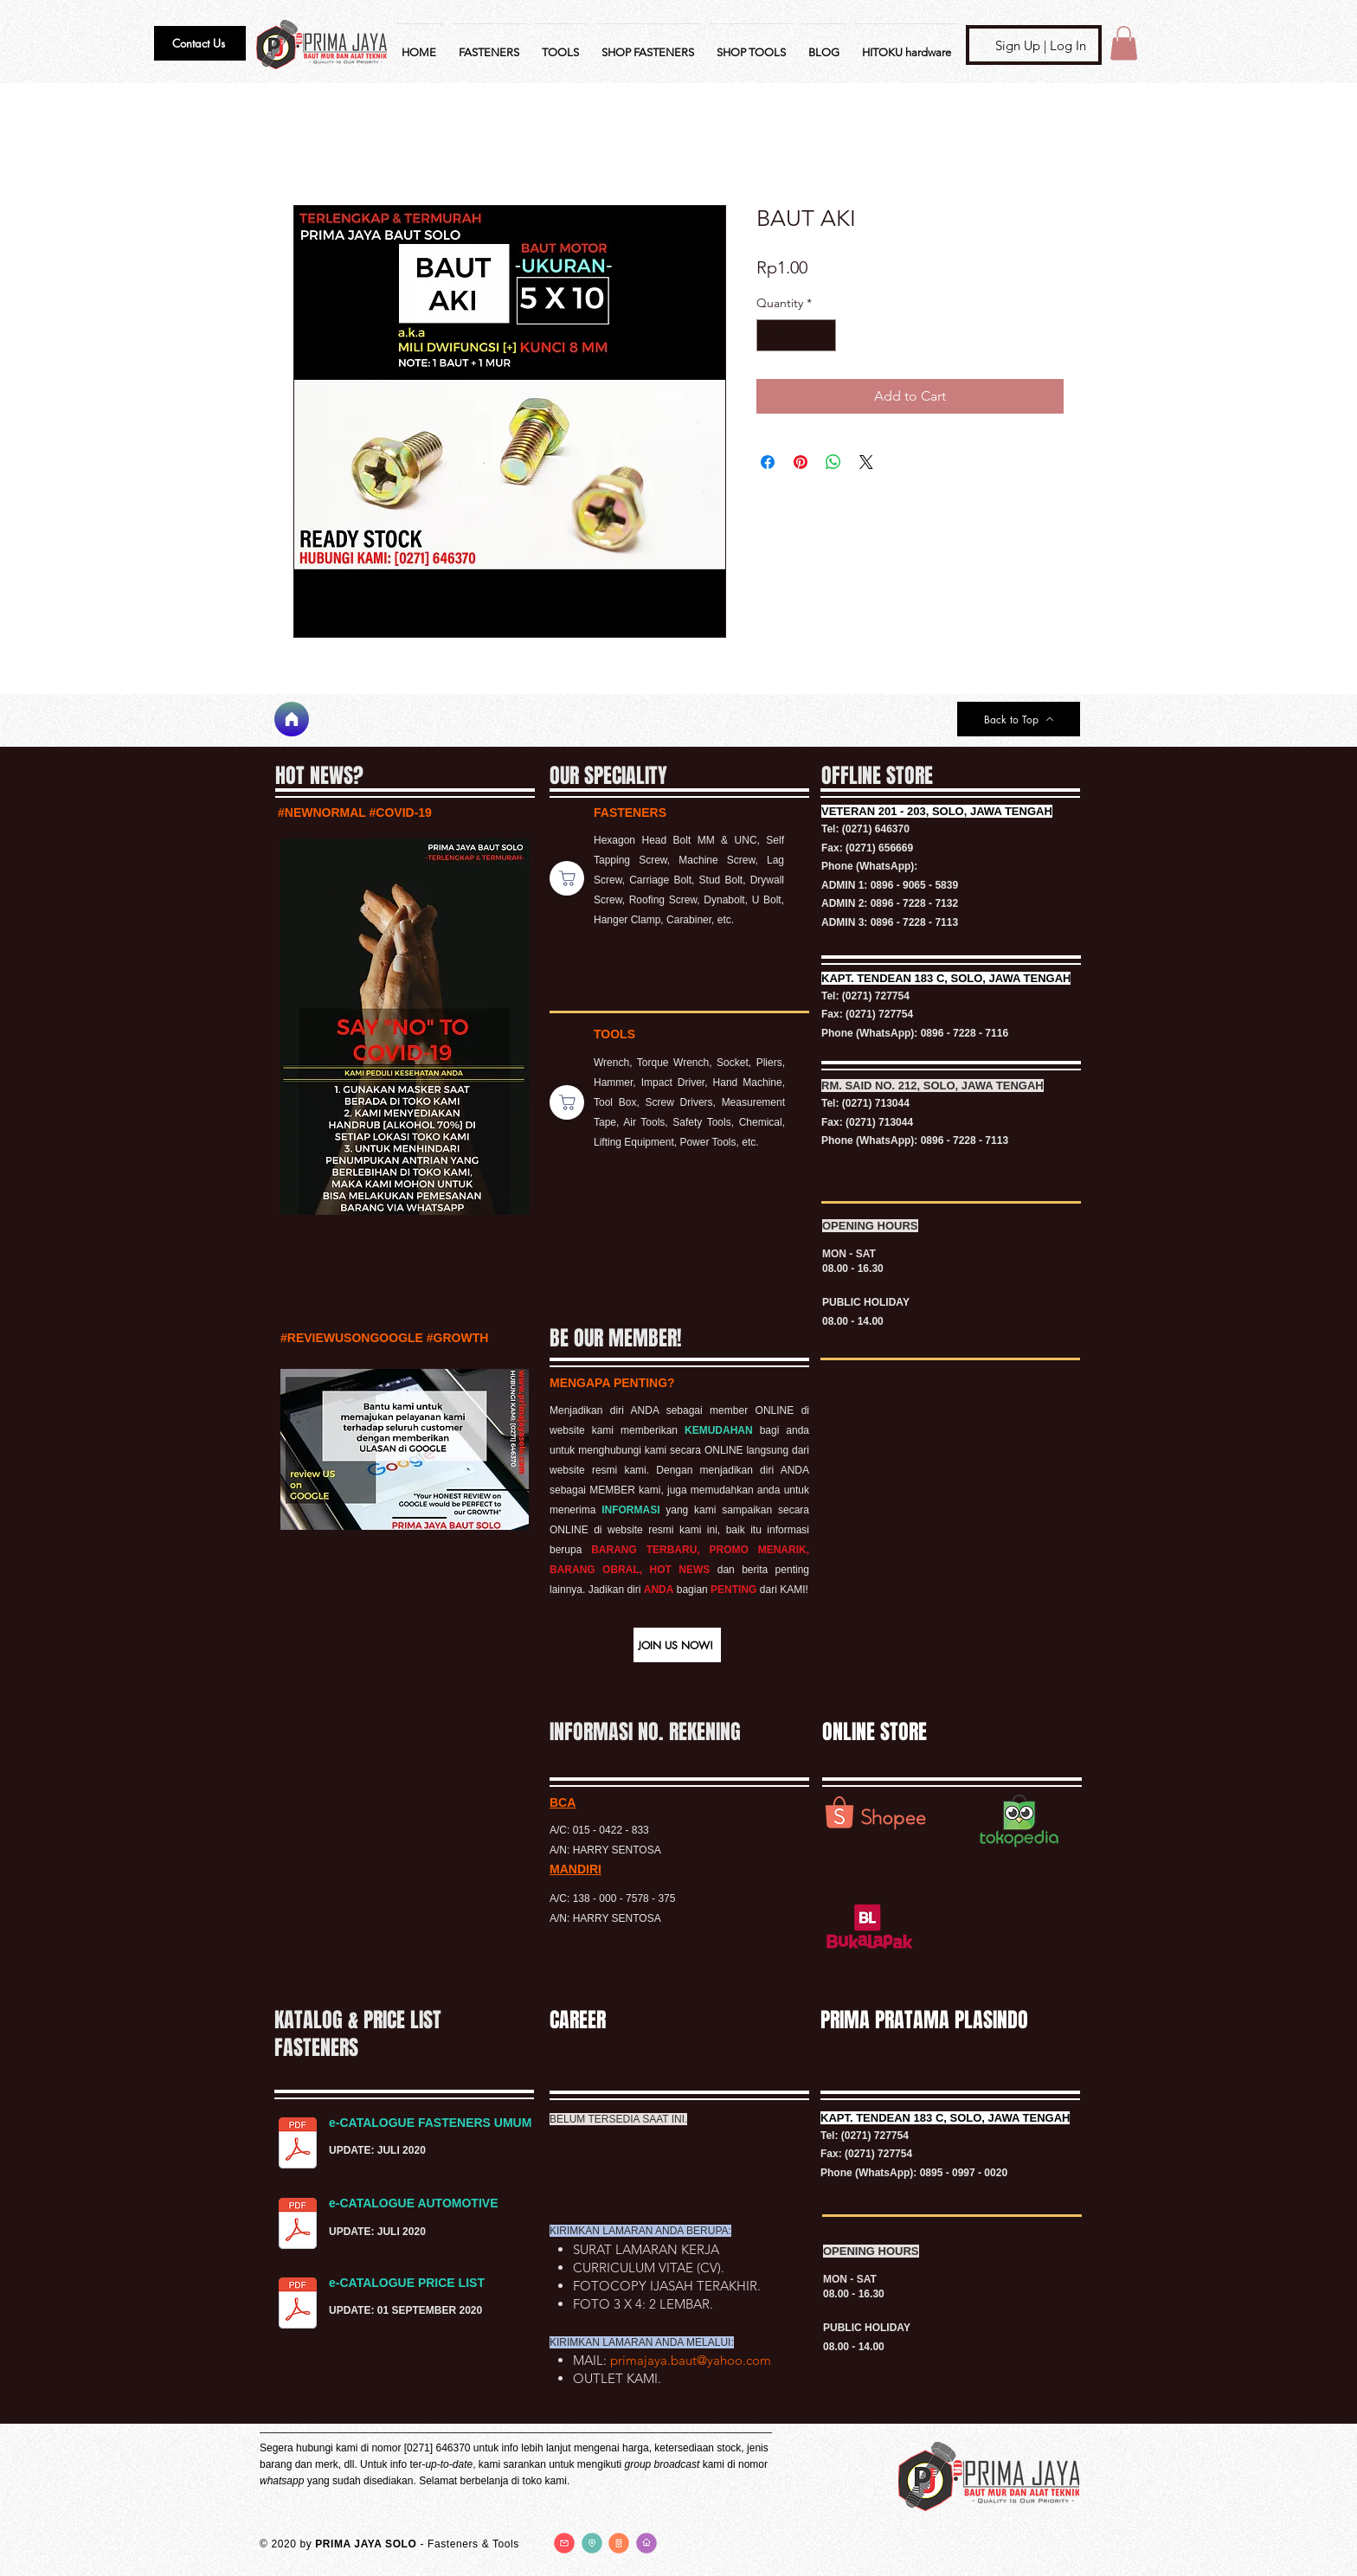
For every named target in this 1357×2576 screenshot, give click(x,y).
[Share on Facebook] (767, 462)
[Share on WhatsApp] (833, 462)
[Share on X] (866, 462)
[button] (200, 43)
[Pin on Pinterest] (800, 462)
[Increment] (822, 335)
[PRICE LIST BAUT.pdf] (297, 2305)
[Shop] (567, 878)
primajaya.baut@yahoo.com (690, 2360)
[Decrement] (770, 335)
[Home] (291, 719)
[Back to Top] (1018, 719)
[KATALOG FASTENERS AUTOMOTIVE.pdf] (297, 2225)
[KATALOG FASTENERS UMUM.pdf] (297, 2145)
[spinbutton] (796, 335)
